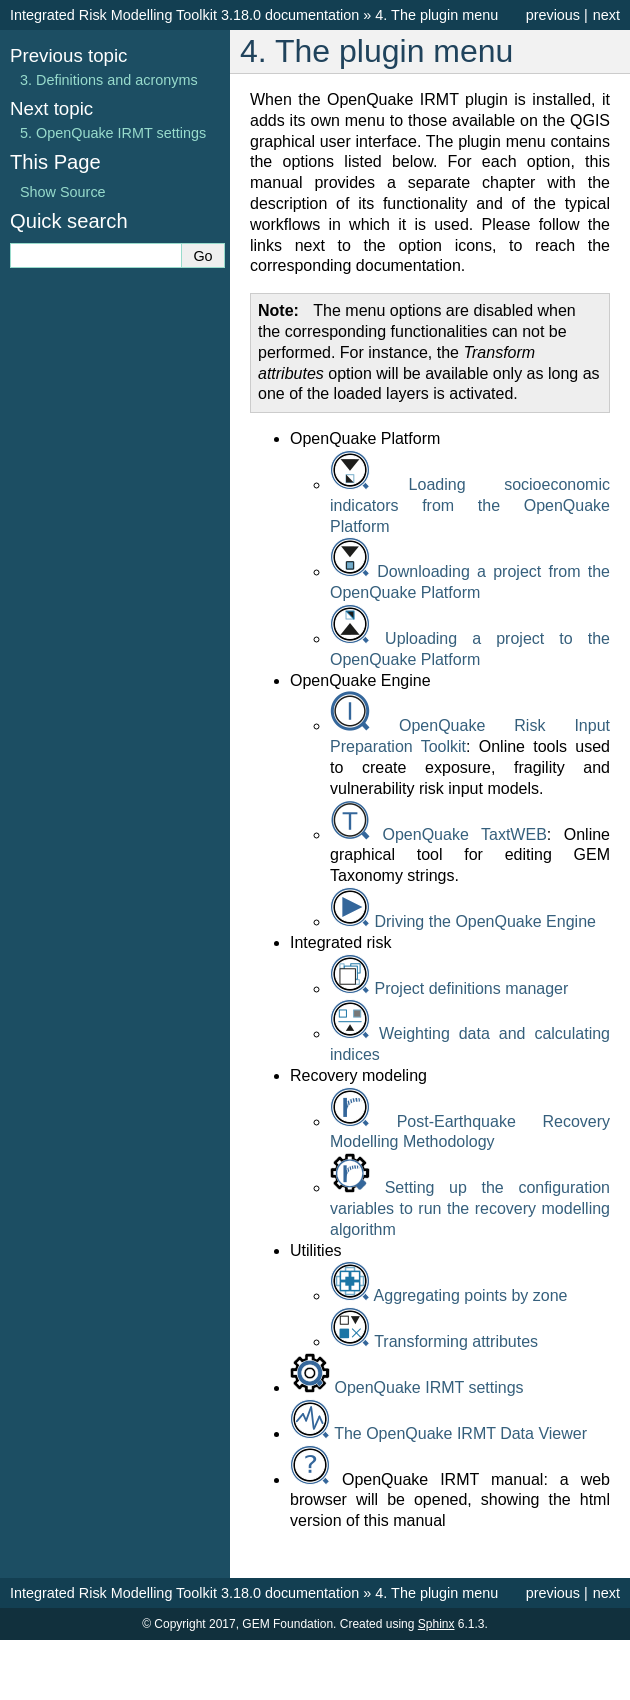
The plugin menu (436, 15)
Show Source (63, 192)
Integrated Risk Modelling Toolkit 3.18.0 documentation (184, 15)
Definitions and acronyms (109, 80)
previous (553, 15)
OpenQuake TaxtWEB (465, 834)
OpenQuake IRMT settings (113, 133)
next (606, 15)
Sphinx (436, 1624)
